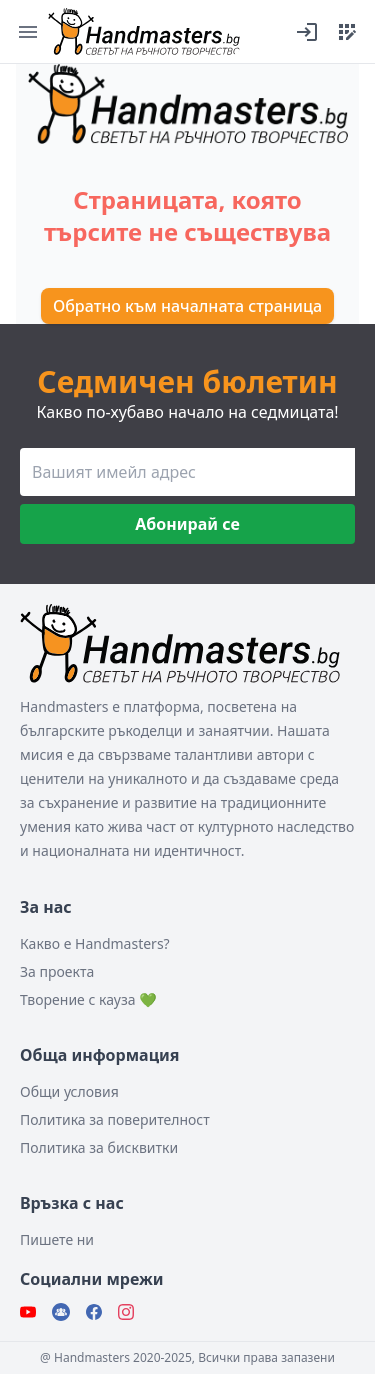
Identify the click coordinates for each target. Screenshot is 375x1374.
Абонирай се (187, 524)
